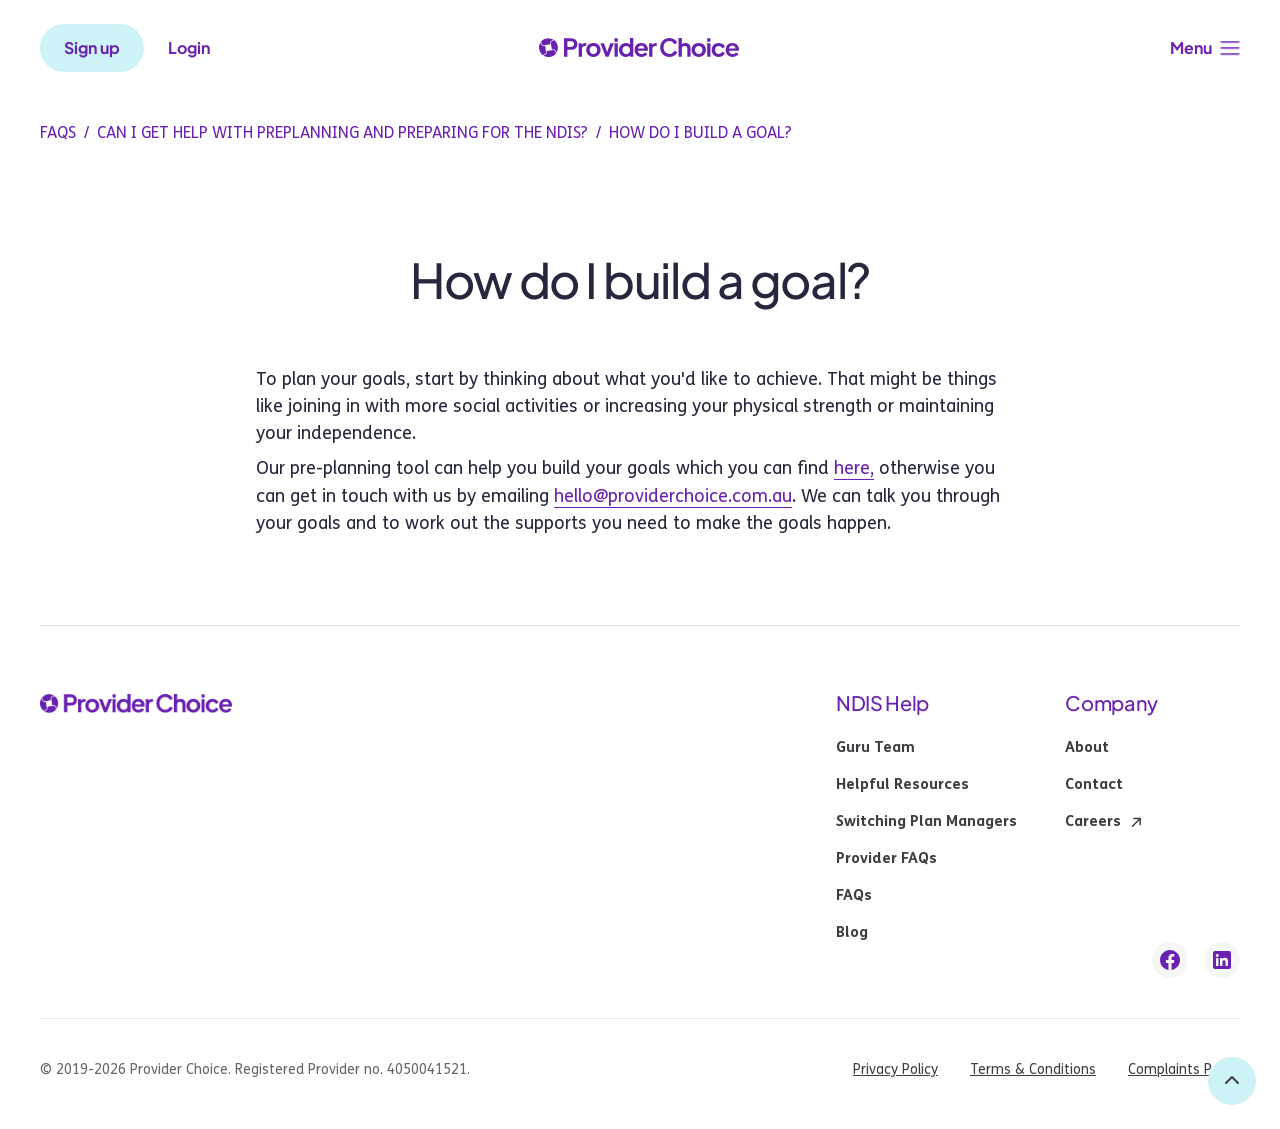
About (1087, 748)
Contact (1094, 785)
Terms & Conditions (1033, 1069)
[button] (1205, 48)
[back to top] (1232, 1081)
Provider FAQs (886, 859)
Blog (852, 933)
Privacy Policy (895, 1069)
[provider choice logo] (639, 48)
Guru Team (875, 748)
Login (189, 48)
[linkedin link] (1222, 960)
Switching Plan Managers (926, 822)
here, (854, 468)
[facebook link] (1170, 960)
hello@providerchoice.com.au (673, 496)
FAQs (854, 896)
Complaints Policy (1184, 1069)
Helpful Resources (902, 785)
